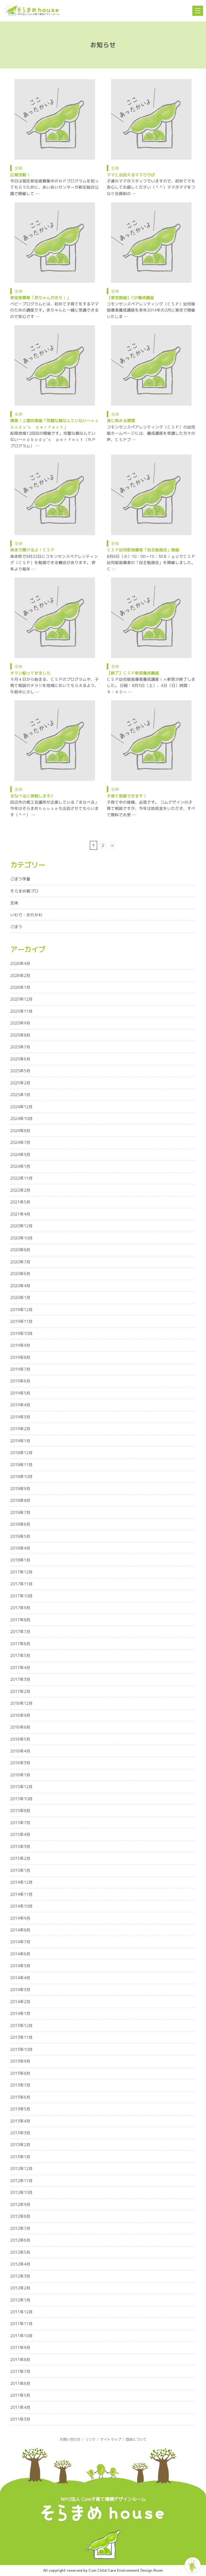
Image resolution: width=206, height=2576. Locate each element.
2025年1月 (20, 1094)
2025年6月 (20, 1059)
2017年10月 (21, 1596)
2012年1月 (20, 2300)
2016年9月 (20, 1715)
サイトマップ (110, 2439)
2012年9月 (20, 2204)
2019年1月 (20, 1441)
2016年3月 (20, 1763)
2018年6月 (20, 1524)
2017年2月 (20, 1691)
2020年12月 (21, 1226)
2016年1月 (20, 1775)
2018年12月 (21, 1452)
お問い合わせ (70, 2439)
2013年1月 (20, 2157)
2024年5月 (20, 1154)
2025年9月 (20, 1023)
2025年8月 (20, 1035)
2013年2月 (20, 2144)
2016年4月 (20, 1751)
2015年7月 (20, 1822)
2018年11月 (21, 1465)
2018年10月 (21, 1476)
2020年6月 (20, 1273)
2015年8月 (20, 1810)
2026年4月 (20, 963)
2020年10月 (21, 1238)
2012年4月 (20, 2264)
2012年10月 (21, 2192)
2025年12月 (21, 999)
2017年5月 (20, 1655)
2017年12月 (21, 1572)
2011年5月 (20, 2395)
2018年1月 (20, 1560)
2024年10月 (21, 1118)
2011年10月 (21, 2336)
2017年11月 (21, 1584)
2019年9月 (20, 1345)
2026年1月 (20, 987)
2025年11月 (21, 1011)
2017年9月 (20, 1608)
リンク (90, 2439)
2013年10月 (21, 2049)
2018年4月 (20, 1548)
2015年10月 (21, 1799)
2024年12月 (21, 1107)
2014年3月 (20, 1989)
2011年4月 (20, 2407)
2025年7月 (20, 1047)
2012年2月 (20, 2288)
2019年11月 (21, 1321)
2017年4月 (20, 1667)
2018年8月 (20, 1500)
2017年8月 (20, 1620)
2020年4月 (20, 1286)
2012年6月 (20, 2240)
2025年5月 (20, 1071)
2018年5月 (20, 1536)
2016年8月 (20, 1727)
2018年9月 (20, 1488)
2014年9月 (20, 1918)
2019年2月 (20, 1429)
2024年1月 (20, 1166)
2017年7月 (20, 1631)
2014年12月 (21, 1882)
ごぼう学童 (20, 879)
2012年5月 (20, 2252)
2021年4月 (20, 1214)
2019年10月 (21, 1333)
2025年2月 (20, 1083)
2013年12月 (21, 2025)
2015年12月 (21, 1787)
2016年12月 (21, 1703)
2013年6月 (20, 2097)
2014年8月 (20, 1930)
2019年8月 (20, 1357)
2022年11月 (21, 1178)
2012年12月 (21, 2168)
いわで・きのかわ (26, 915)
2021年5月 (20, 1202)
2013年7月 (20, 2085)
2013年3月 (20, 2133)
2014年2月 (20, 2001)
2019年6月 (20, 1381)
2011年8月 (20, 2359)
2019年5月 (20, 1393)
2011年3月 (20, 2419)
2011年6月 (20, 2383)
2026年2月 (20, 975)
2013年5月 (20, 2109)
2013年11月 (21, 2037)
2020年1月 (20, 1297)
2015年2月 (20, 1858)
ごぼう (16, 927)
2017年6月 (20, 1643)
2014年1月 (20, 2013)
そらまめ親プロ (24, 891)
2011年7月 (20, 2371)
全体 (18, 168)
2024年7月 (20, 1142)
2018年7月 (20, 1512)
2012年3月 (20, 2276)
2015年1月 (20, 1870)
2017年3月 (20, 1679)
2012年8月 (20, 2216)
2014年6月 (20, 1954)
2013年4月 (20, 2121)
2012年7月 (20, 2228)
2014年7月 (20, 1942)
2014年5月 (20, 1965)
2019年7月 (20, 1369)
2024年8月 (20, 1130)
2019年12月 (21, 1309)
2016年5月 (20, 1739)
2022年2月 (20, 1190)
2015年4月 (20, 1834)
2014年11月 (21, 1894)
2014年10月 (21, 1906)
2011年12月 (21, 2312)
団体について (136, 2439)
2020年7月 (20, 1262)
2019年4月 (20, 1405)
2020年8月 (20, 1250)
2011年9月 (20, 2347)
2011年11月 (21, 2323)
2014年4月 (20, 1978)
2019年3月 (20, 1417)
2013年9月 (20, 2061)
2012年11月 (21, 2180)
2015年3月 (20, 1846)
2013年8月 (20, 2073)
